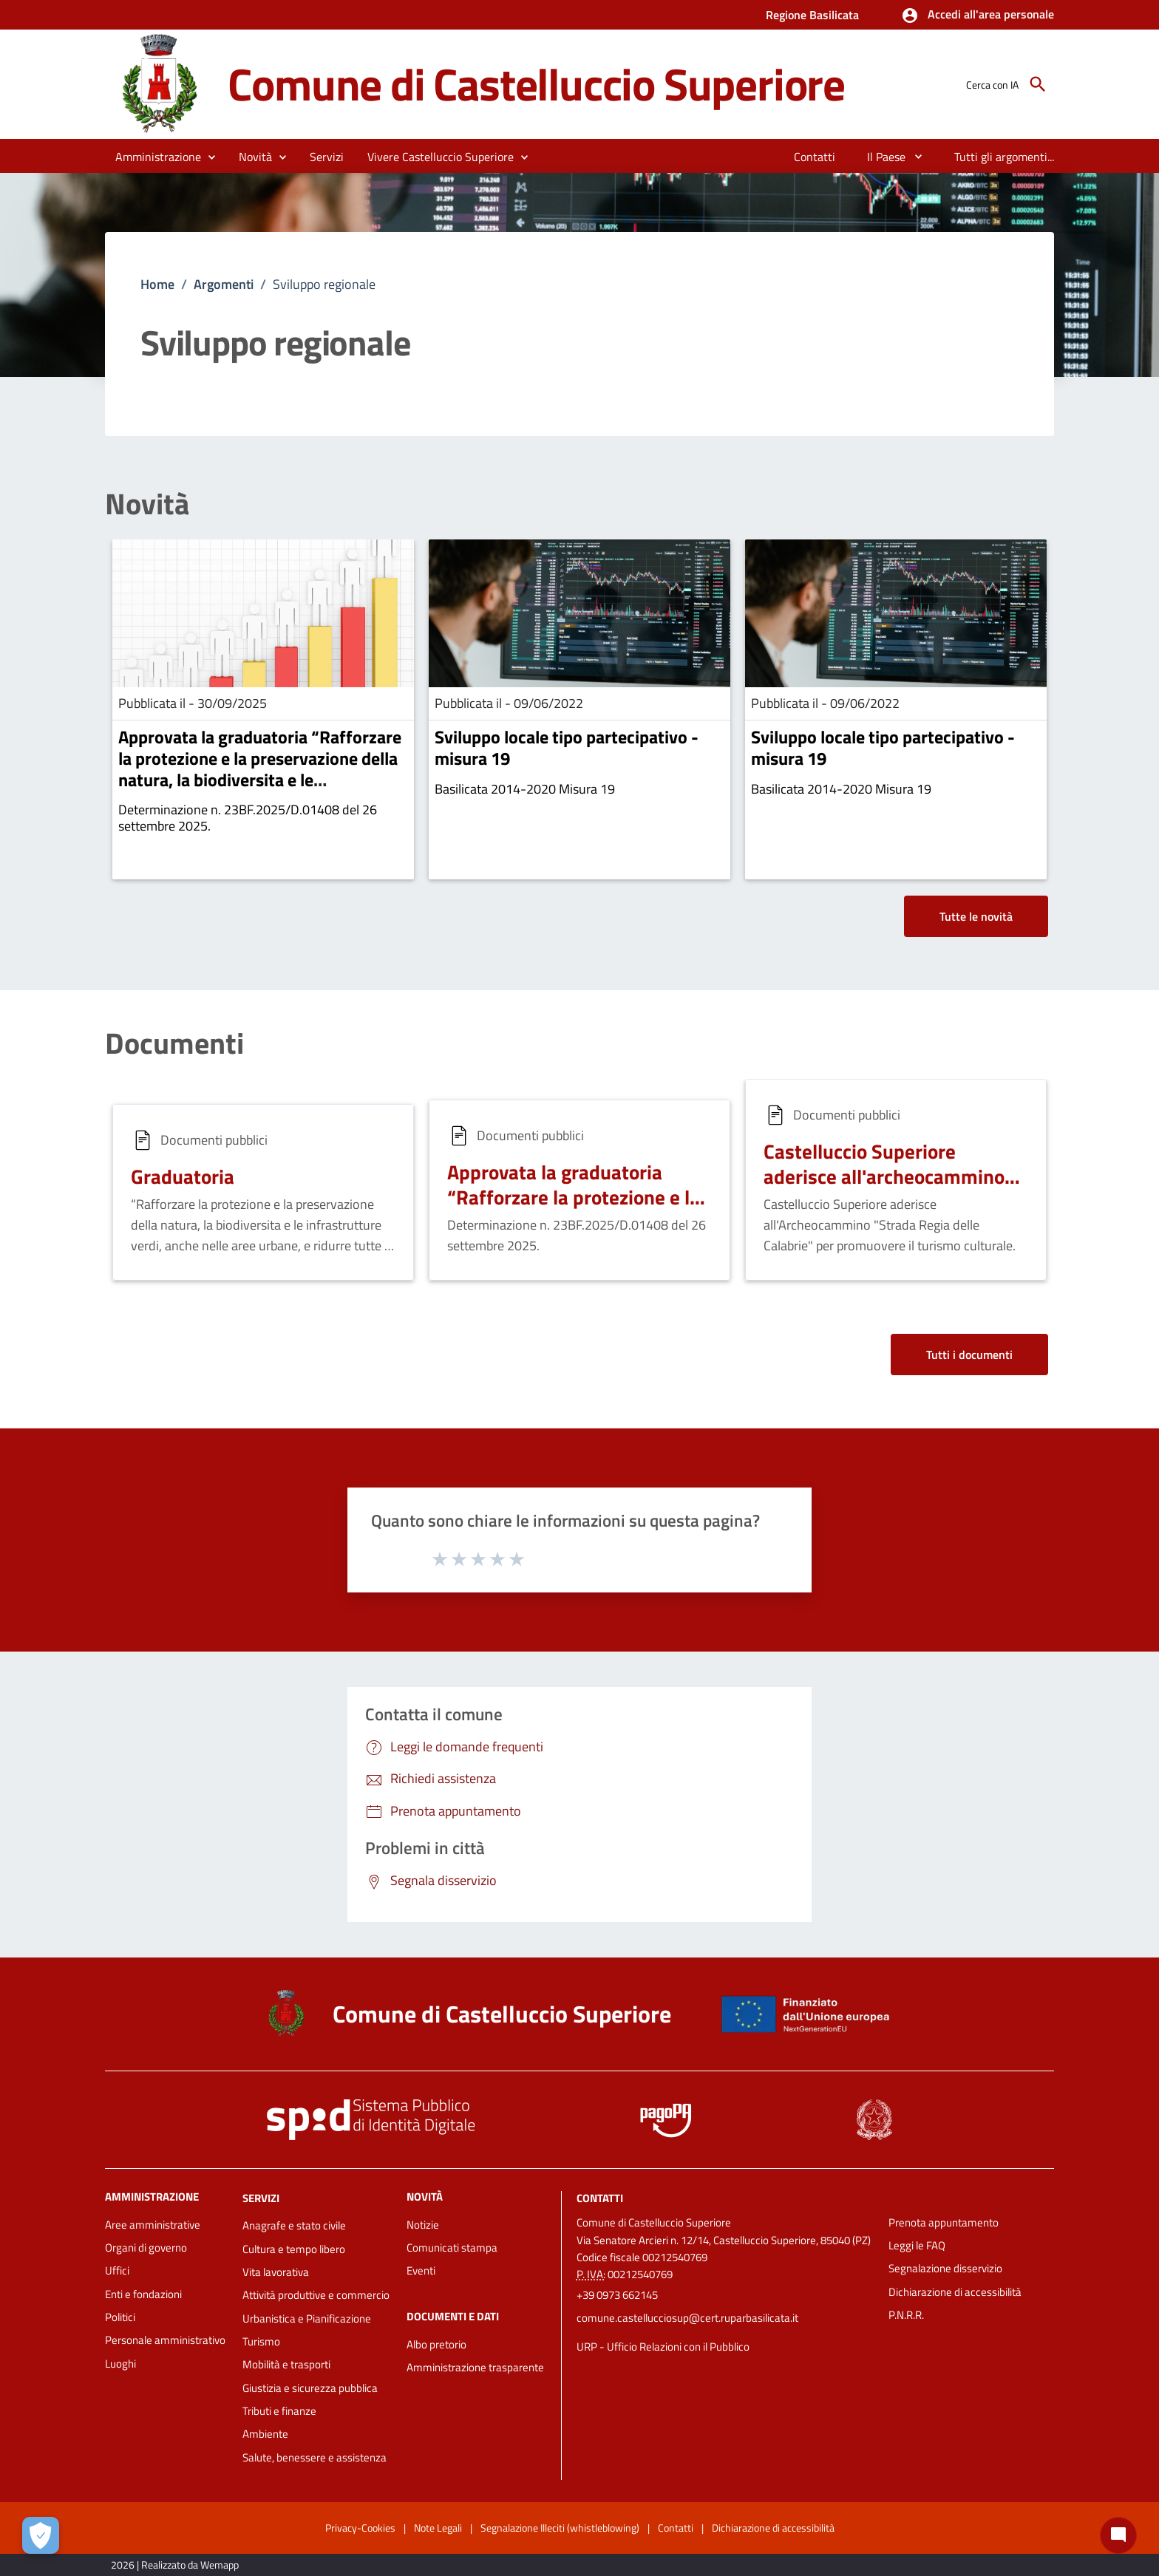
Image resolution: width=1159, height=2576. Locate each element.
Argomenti (224, 284)
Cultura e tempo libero (293, 2249)
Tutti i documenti (969, 1354)
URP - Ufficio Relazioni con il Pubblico (663, 2346)
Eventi (421, 2270)
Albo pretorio (436, 2344)
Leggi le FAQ (916, 2245)
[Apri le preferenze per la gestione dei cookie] (40, 2535)
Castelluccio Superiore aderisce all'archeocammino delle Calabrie (884, 1176)
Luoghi (120, 2363)
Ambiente (265, 2433)
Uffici (117, 2270)
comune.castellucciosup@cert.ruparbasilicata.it (687, 2317)
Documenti (174, 1043)
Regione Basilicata (812, 15)
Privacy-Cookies (360, 2527)
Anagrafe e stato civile (294, 2225)
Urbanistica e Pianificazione (306, 2318)
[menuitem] (815, 156)
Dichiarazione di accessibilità (955, 2291)
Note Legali (438, 2527)
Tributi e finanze (279, 2410)
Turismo (261, 2341)
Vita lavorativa (275, 2271)
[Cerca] (1038, 84)
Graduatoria (182, 1176)
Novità (147, 504)
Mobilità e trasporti (286, 2364)
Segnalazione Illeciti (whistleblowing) (559, 2527)
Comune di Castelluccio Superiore (536, 83)
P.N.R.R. (906, 2314)
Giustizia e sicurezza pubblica (310, 2387)
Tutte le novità (976, 916)
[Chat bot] (1118, 2535)
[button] (977, 15)
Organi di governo (146, 2247)
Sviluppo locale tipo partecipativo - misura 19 (567, 747)
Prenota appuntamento (943, 2222)
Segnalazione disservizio (945, 2268)
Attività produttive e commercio (316, 2294)
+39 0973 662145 (617, 2294)
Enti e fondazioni (143, 2294)
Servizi (260, 2197)
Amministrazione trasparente (475, 2367)
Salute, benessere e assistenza (314, 2457)
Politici (120, 2316)
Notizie (423, 2224)
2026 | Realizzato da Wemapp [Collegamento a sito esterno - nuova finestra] (175, 2564)
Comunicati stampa (452, 2247)
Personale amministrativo (165, 2339)
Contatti (600, 2197)
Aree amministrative (152, 2224)
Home (157, 284)
